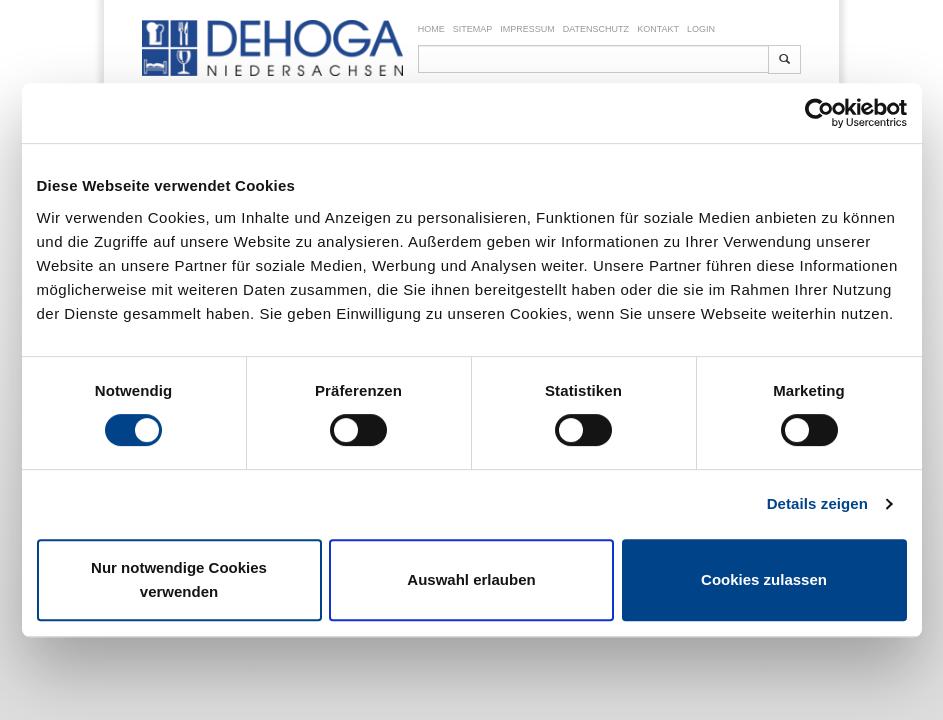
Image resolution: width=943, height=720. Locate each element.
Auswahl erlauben (471, 579)
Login (701, 29)
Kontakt (658, 29)
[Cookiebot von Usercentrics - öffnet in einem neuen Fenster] (819, 113)
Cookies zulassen (764, 579)
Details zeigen (817, 503)
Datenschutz (596, 29)
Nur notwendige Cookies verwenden (179, 579)
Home (431, 29)
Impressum (527, 29)
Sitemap (473, 29)
